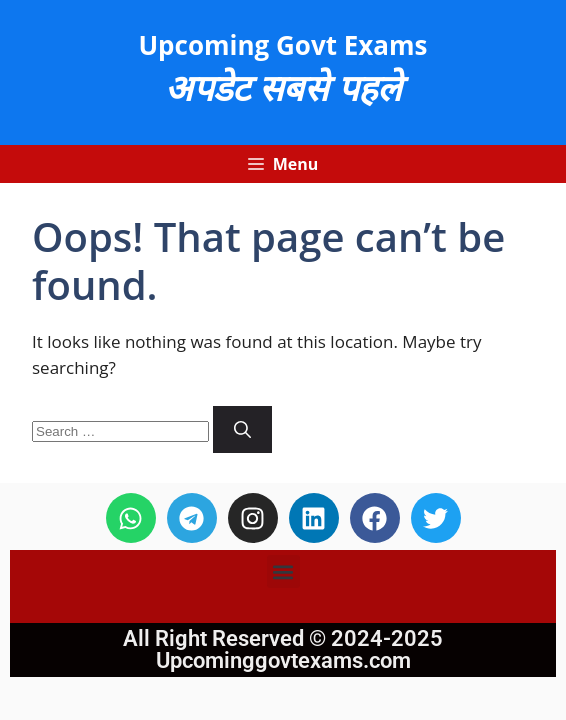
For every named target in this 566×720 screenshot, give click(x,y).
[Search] (242, 430)
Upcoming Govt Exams (282, 45)
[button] (283, 571)
